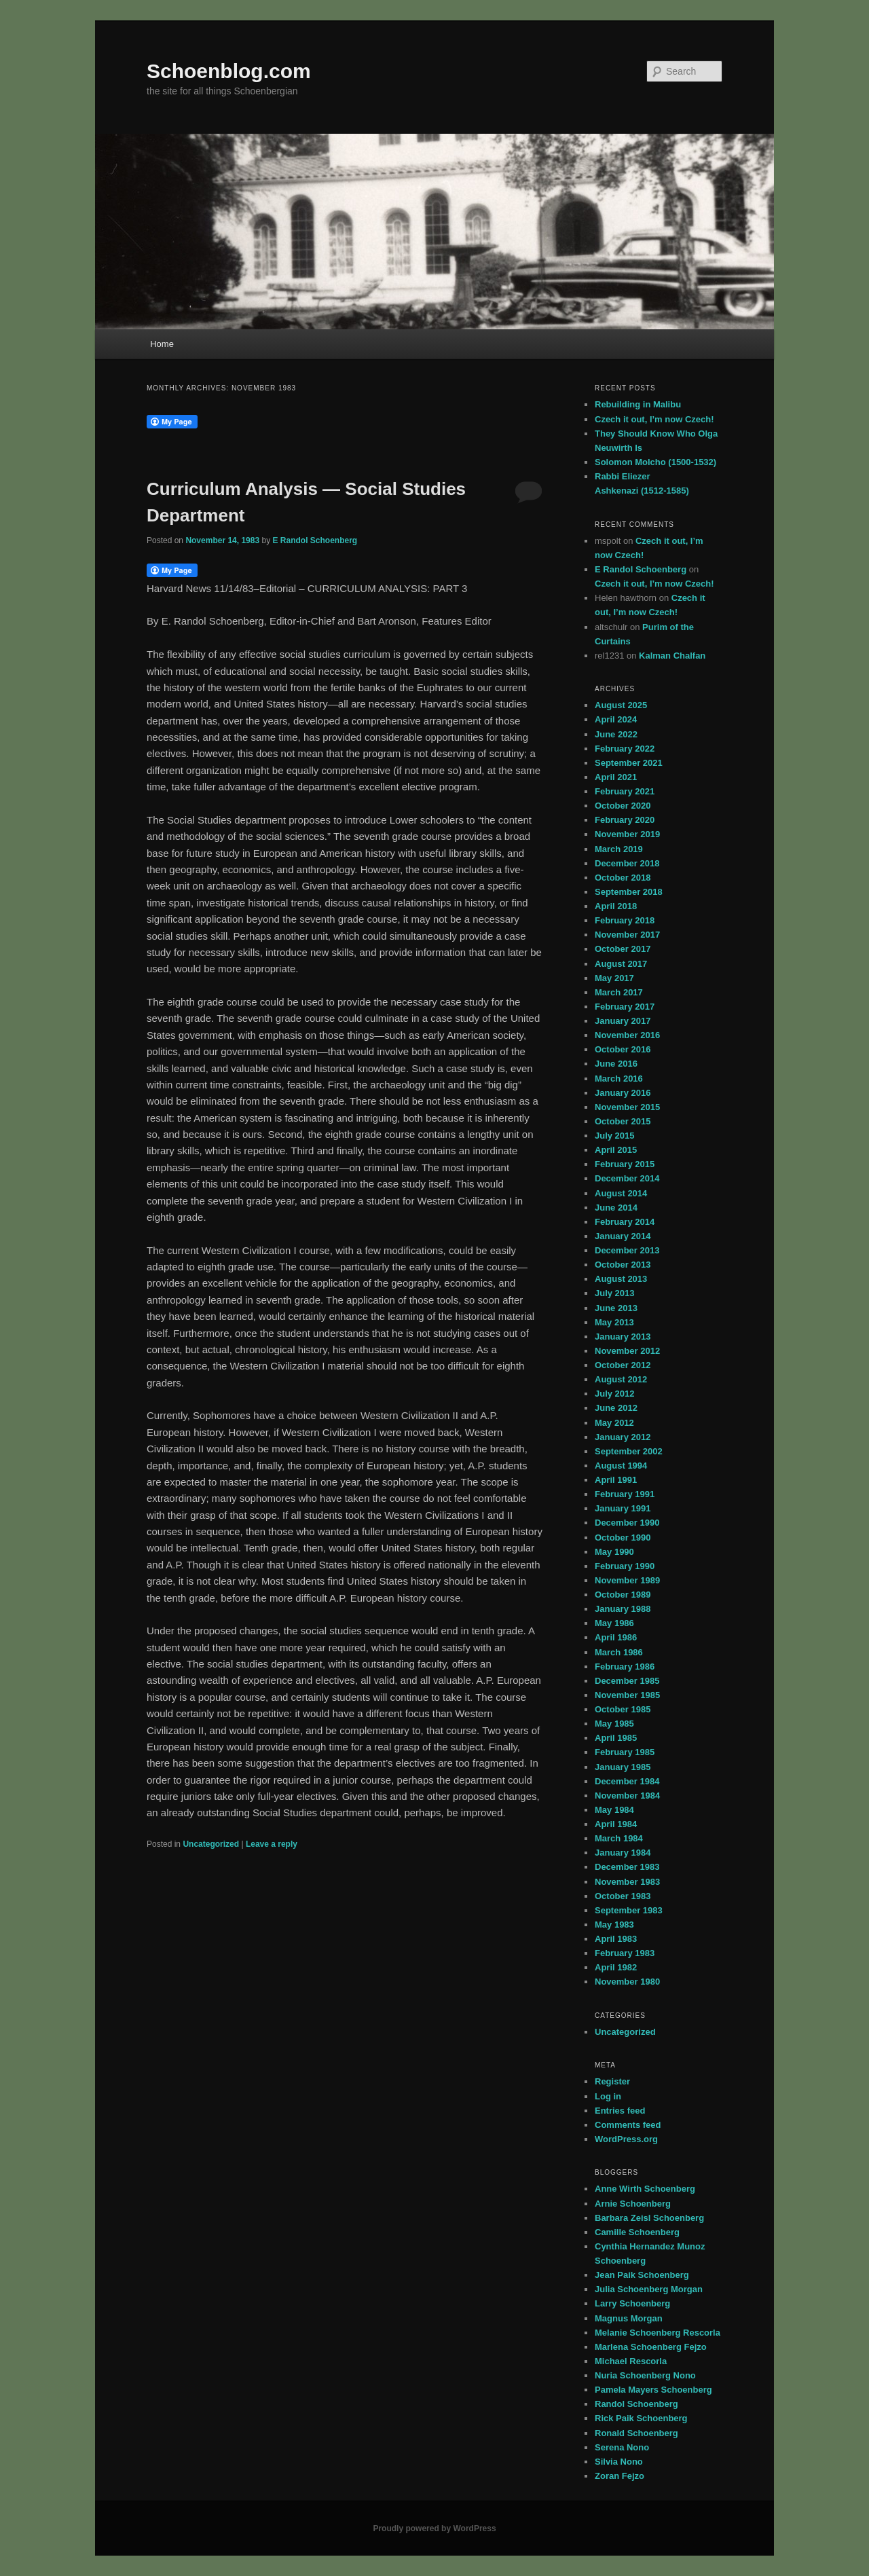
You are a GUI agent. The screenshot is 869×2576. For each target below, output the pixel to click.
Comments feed (628, 2125)
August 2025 (621, 705)
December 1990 (627, 1522)
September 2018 (629, 892)
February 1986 (624, 1666)
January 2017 (622, 1021)
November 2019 (627, 834)
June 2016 (616, 1064)
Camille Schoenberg (637, 2232)
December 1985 (627, 1681)
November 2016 (627, 1035)
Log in (608, 2096)
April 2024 (616, 719)
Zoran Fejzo (619, 2476)
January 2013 (622, 1336)
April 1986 (616, 1637)
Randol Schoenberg (636, 2404)
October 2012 (622, 1365)
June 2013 (616, 1308)
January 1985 (622, 1767)
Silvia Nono (619, 2462)
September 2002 (629, 1451)
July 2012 (615, 1393)
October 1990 (622, 1537)
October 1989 (622, 1594)
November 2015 (627, 1107)
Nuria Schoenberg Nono (645, 2375)
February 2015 (624, 1164)
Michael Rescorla (631, 2361)
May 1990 (614, 1552)
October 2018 (622, 877)
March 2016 (619, 1078)
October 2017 (622, 949)
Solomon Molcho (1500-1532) (655, 462)
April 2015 (616, 1150)
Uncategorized (211, 1844)
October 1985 (622, 1709)
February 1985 (624, 1752)
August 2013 (621, 1279)
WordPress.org (626, 2139)
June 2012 (616, 1408)
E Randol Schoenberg (314, 540)
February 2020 (624, 820)
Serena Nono (622, 2447)
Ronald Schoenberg (636, 2433)
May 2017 (614, 978)
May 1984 (614, 1810)
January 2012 (622, 1437)
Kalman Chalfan (672, 655)
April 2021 (616, 777)
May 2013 (614, 1322)
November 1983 (627, 1882)
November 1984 (627, 1795)
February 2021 (624, 791)
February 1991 (624, 1494)
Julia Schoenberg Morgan (649, 2289)
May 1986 (614, 1623)
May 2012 (614, 1423)
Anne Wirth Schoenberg (645, 2189)
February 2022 (624, 748)
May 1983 (614, 1924)
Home (162, 344)
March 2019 (619, 849)
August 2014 (621, 1193)
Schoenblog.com (229, 71)
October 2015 (622, 1121)
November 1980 (627, 1981)
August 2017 (621, 964)
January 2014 (622, 1236)
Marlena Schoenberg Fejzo (651, 2347)
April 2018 (616, 906)
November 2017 (627, 935)
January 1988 (622, 1609)
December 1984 (627, 1781)
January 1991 (622, 1508)
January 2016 (622, 1093)
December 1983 (627, 1867)
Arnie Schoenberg (633, 2203)
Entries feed (620, 2110)
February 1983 (624, 1953)
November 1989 (627, 1580)
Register (612, 2081)
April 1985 (616, 1738)
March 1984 (619, 1838)
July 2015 (615, 1135)
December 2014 (627, 1178)
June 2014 (616, 1207)
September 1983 (629, 1910)
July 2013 (615, 1293)
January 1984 (622, 1852)
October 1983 (622, 1896)
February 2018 (624, 920)
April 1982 (616, 1967)
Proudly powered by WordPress (434, 2528)
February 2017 (624, 1006)
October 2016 (622, 1049)
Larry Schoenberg (632, 2303)
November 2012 (627, 1351)
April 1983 (616, 1939)
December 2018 (627, 863)
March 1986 (619, 1652)
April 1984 (616, 1824)
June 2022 (616, 734)
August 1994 (621, 1465)
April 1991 (616, 1480)
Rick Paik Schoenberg (641, 2418)
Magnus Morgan (629, 2318)
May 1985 (614, 1723)
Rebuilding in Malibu (638, 404)
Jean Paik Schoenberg (642, 2275)
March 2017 (619, 992)
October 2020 (622, 806)
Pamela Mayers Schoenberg (653, 2390)
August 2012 (621, 1379)
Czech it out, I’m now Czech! (654, 419)
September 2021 (629, 763)
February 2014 (624, 1222)
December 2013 (627, 1250)
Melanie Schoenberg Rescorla (657, 2332)
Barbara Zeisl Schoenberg (649, 2218)
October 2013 (622, 1264)
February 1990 (624, 1566)
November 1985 (627, 1695)
